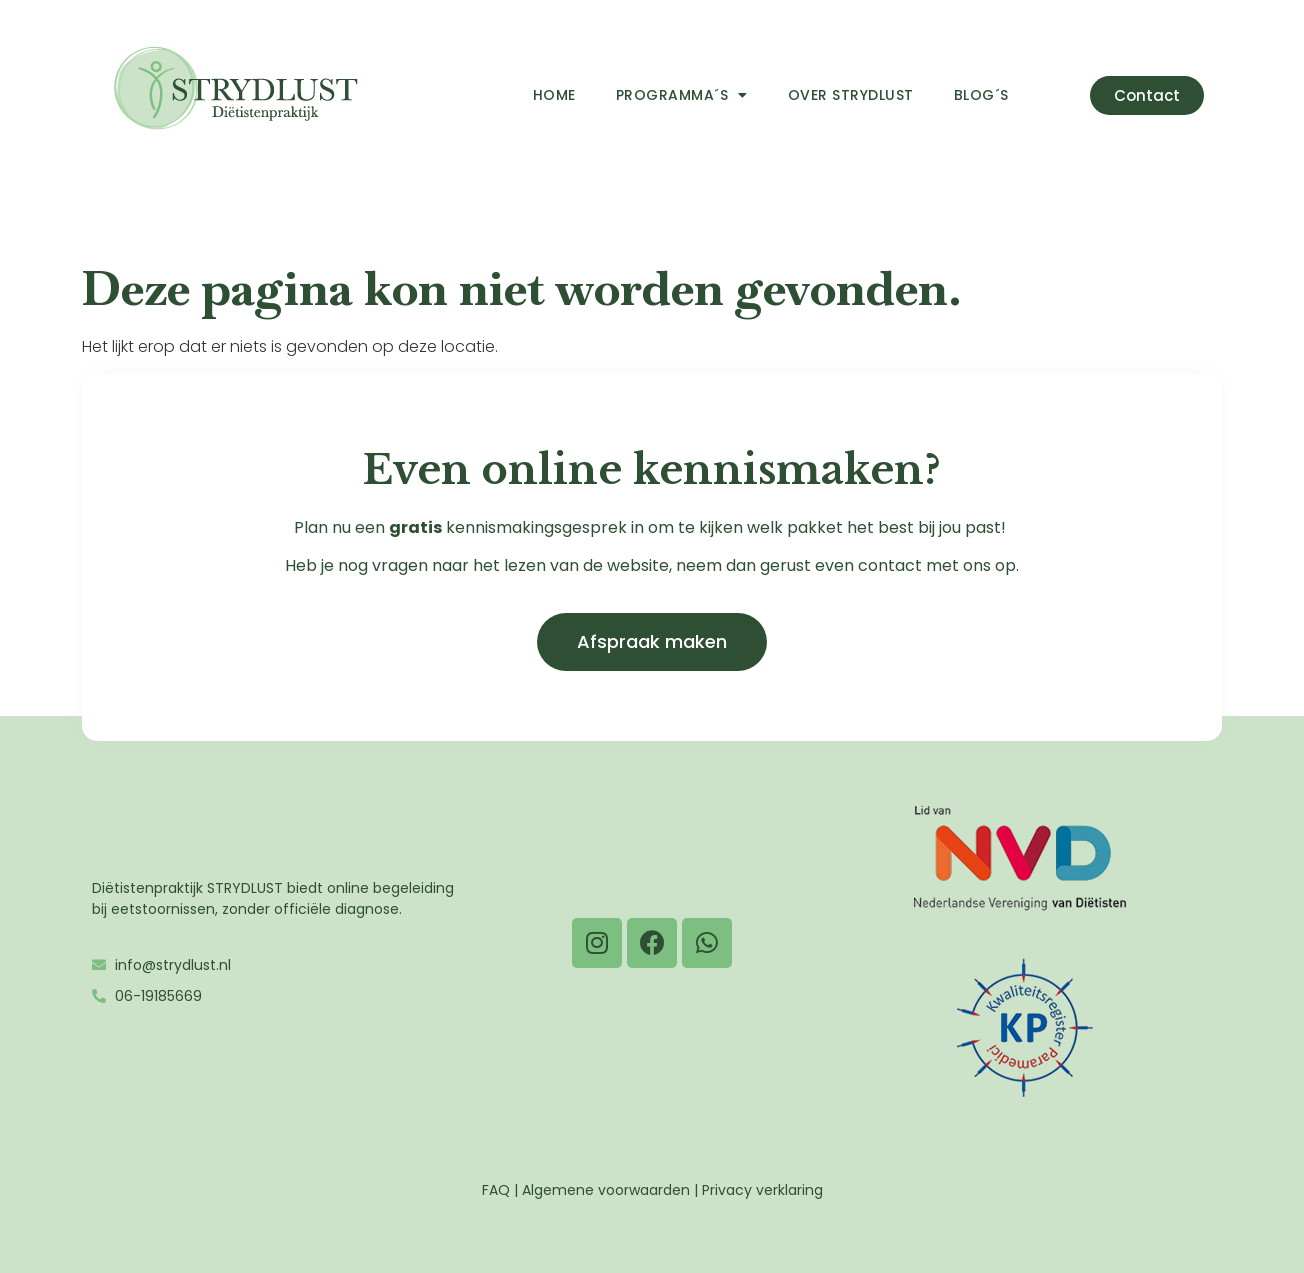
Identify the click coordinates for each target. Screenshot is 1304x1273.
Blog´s (981, 95)
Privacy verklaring (762, 1190)
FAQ (496, 1190)
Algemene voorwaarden (606, 1190)
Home (554, 95)
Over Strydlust (851, 95)
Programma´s (682, 95)
